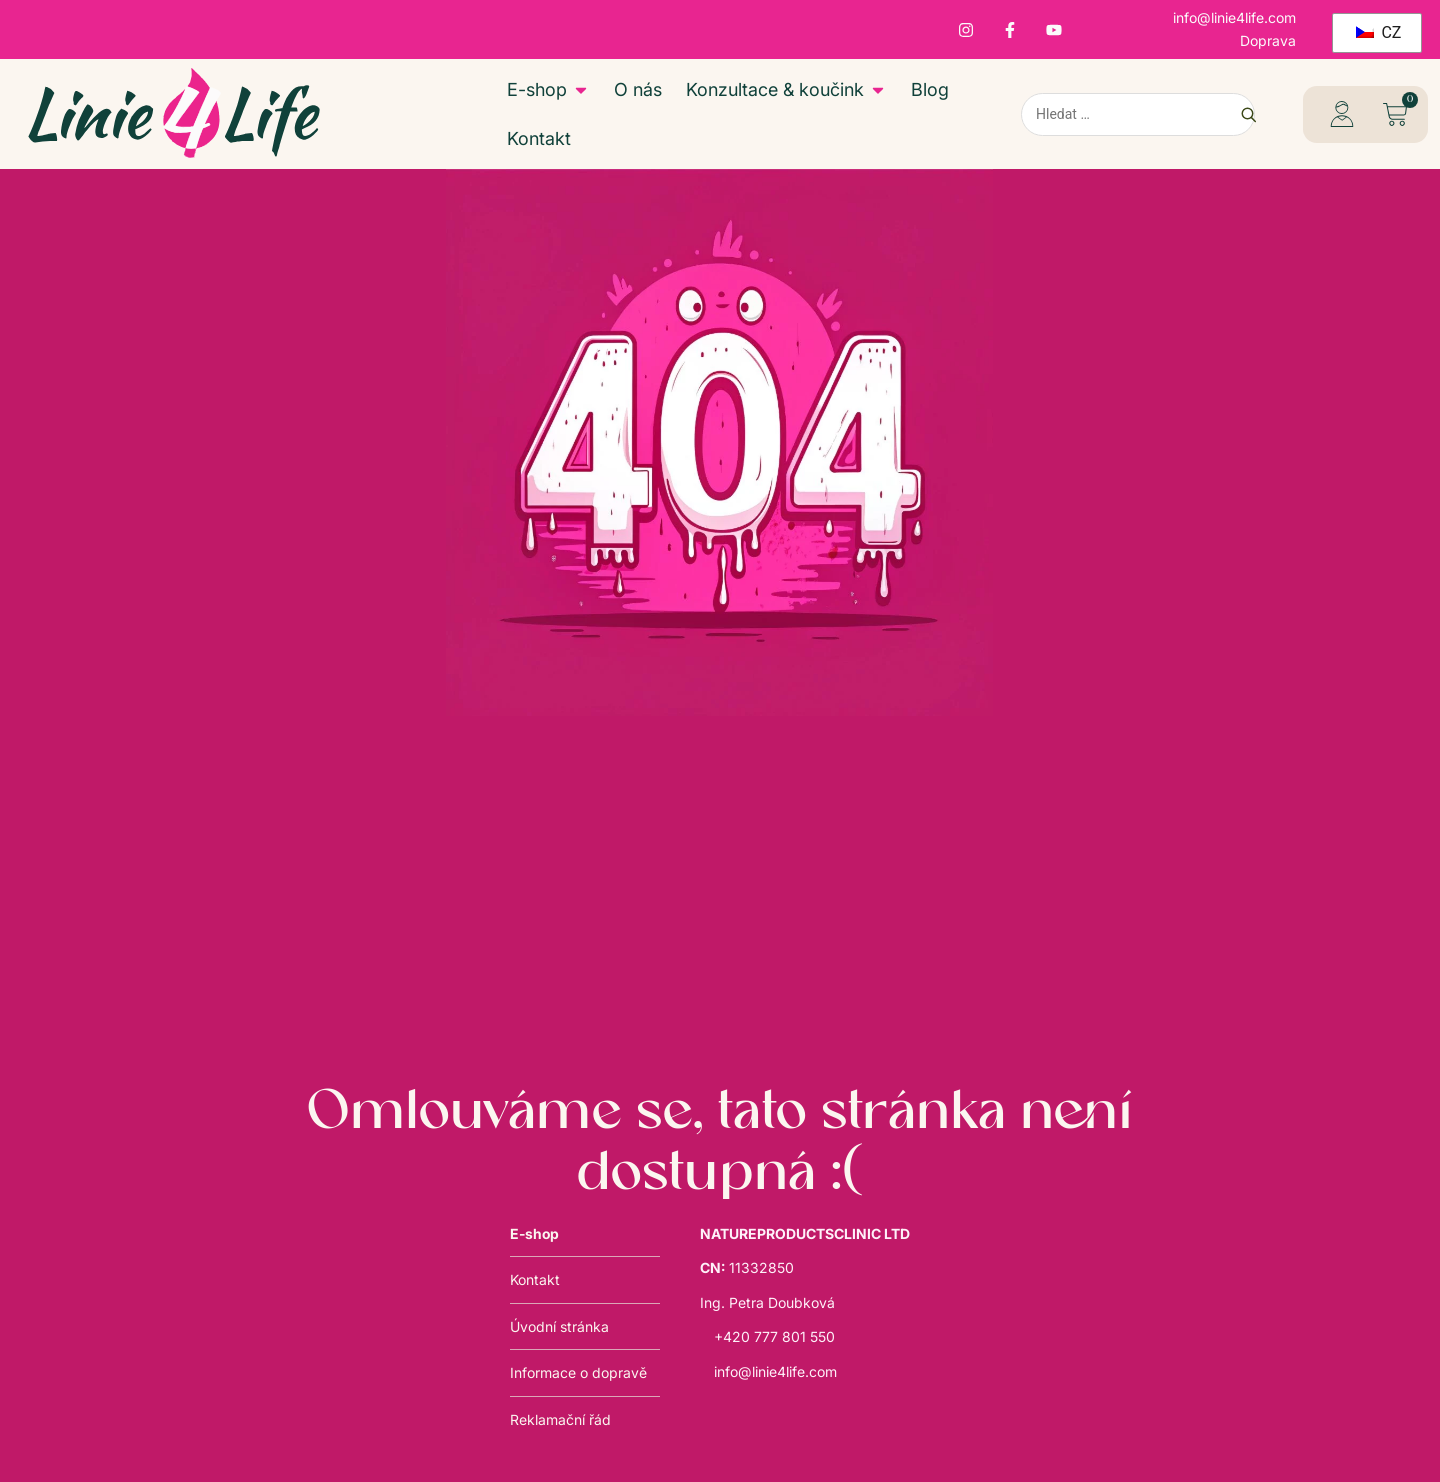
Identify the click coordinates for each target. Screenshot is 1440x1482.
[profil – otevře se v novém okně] (1342, 114)
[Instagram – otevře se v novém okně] (966, 30)
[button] (1394, 114)
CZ (1378, 32)
